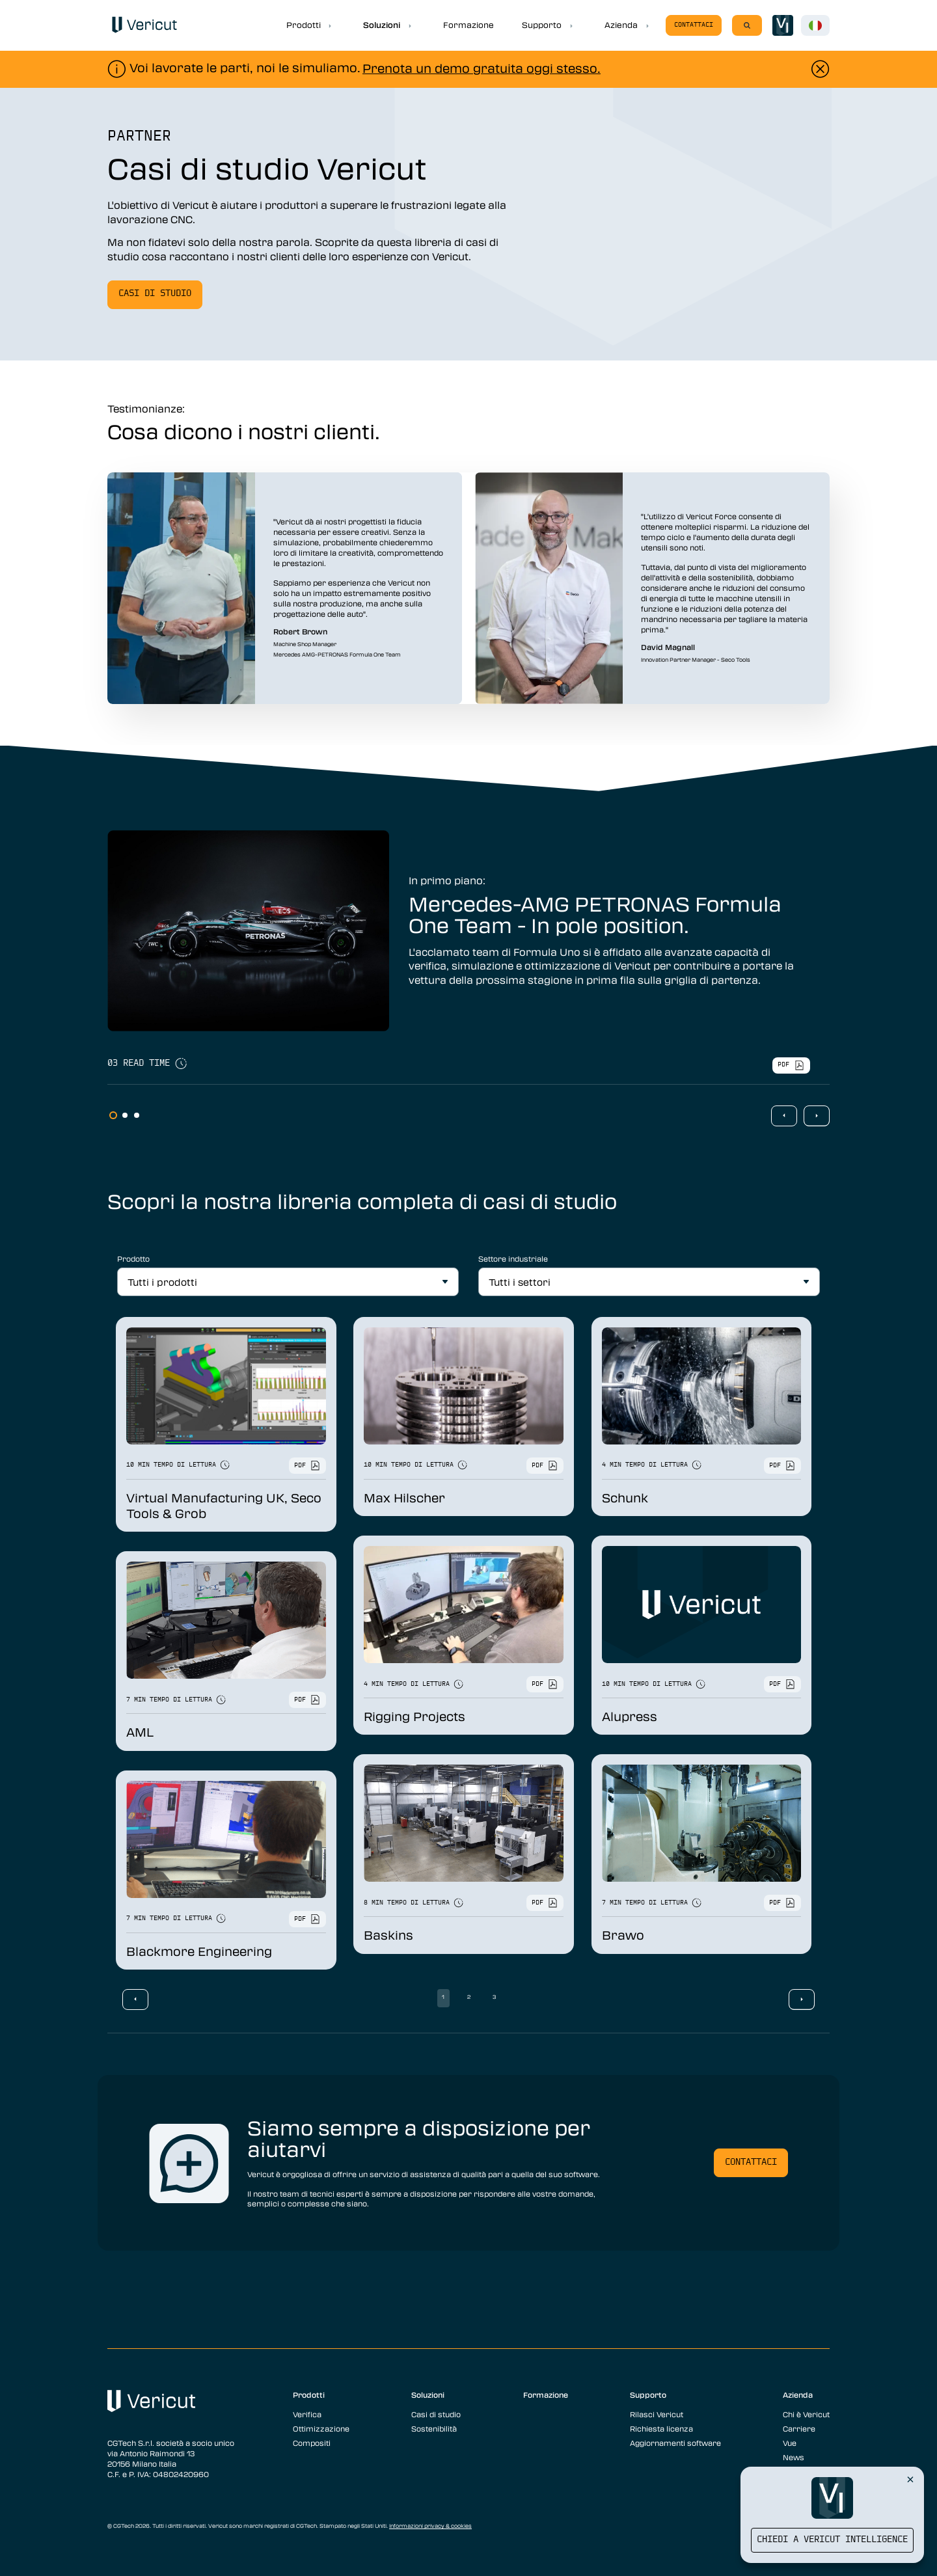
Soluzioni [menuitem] (427, 2394)
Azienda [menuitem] (798, 2394)
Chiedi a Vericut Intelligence (832, 2540)
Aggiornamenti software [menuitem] (675, 2442)
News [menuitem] (793, 2457)
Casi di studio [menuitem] (436, 2414)
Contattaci (693, 25)
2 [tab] (125, 1115)
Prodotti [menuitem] (309, 2394)
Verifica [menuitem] (307, 2414)
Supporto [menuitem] (648, 2394)
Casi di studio (154, 294)
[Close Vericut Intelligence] (910, 2479)
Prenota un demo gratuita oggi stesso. (481, 68)
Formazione (468, 25)
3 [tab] (136, 1115)
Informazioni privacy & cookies (430, 2526)
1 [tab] (113, 1115)
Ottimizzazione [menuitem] (321, 2428)
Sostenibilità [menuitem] (434, 2428)
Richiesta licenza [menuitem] (661, 2428)
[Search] (747, 25)
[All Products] (288, 1282)
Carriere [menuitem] (799, 2428)
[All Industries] (649, 1282)
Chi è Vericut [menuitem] (806, 2414)
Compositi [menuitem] (312, 2442)
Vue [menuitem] (789, 2442)
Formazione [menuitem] (545, 2394)
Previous (784, 1115)
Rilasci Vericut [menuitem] (656, 2414)
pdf (791, 1065)
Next (817, 1115)
